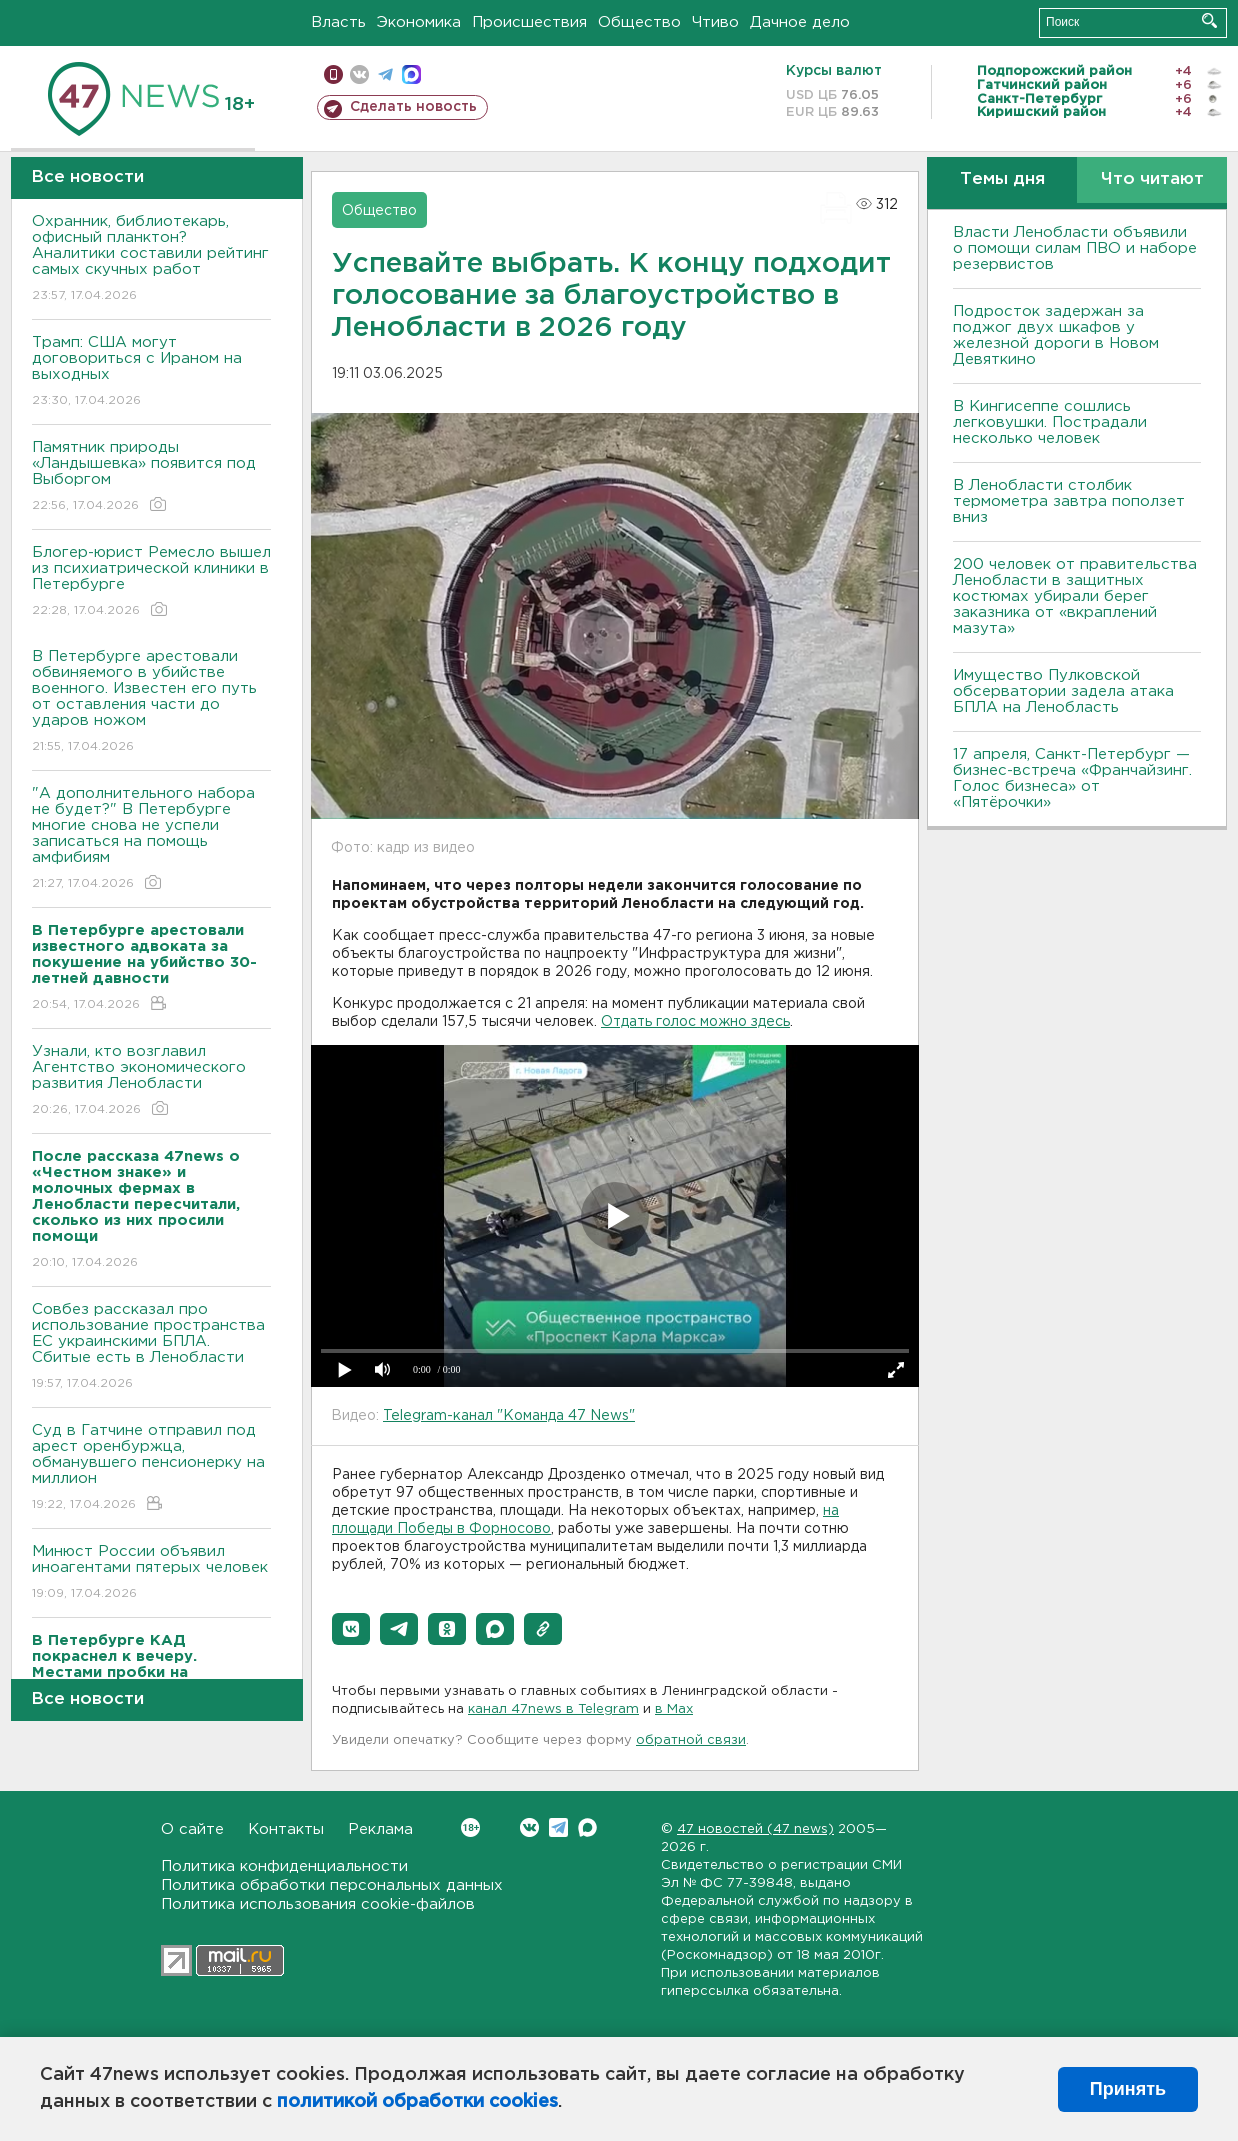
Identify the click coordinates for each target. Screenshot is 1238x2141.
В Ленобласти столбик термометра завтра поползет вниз (1069, 501)
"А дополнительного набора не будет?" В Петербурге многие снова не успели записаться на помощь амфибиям (151, 839)
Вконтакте (470, 1827)
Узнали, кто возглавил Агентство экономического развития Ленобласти (151, 1081)
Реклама (380, 1829)
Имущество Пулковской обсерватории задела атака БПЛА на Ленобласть (1063, 691)
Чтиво (715, 22)
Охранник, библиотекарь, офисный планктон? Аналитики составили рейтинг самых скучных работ (151, 259)
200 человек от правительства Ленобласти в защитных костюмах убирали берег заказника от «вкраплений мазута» (1075, 596)
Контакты (286, 1829)
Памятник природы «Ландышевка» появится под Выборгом (151, 477)
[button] (351, 1629)
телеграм (385, 74)
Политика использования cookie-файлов (318, 1904)
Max (587, 1827)
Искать (1209, 20)
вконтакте (359, 74)
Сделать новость (413, 107)
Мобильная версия (333, 74)
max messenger (411, 74)
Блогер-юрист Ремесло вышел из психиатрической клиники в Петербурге (151, 582)
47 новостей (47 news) (755, 1829)
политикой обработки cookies (417, 2102)
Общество (639, 22)
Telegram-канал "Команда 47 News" (509, 1416)
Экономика (419, 22)
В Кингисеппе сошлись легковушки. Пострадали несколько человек (1050, 422)
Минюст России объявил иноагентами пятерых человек (151, 1573)
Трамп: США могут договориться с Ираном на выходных (151, 372)
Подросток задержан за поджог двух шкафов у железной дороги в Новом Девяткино (1056, 335)
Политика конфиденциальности (284, 1866)
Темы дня (1002, 179)
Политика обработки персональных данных (332, 1885)
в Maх (674, 1709)
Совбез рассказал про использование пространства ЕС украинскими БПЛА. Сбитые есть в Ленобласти (151, 1347)
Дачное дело (800, 22)
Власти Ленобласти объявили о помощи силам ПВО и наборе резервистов (1075, 248)
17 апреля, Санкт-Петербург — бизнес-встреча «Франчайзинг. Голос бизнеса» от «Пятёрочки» (1072, 778)
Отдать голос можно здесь (695, 1022)
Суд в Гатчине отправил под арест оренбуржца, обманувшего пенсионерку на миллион (151, 1468)
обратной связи (691, 1740)
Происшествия (529, 22)
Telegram (558, 1827)
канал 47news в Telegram (553, 1709)
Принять (1128, 2089)
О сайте (192, 1829)
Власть (338, 22)
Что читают (1152, 179)
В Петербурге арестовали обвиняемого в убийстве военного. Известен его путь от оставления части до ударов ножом (151, 702)
